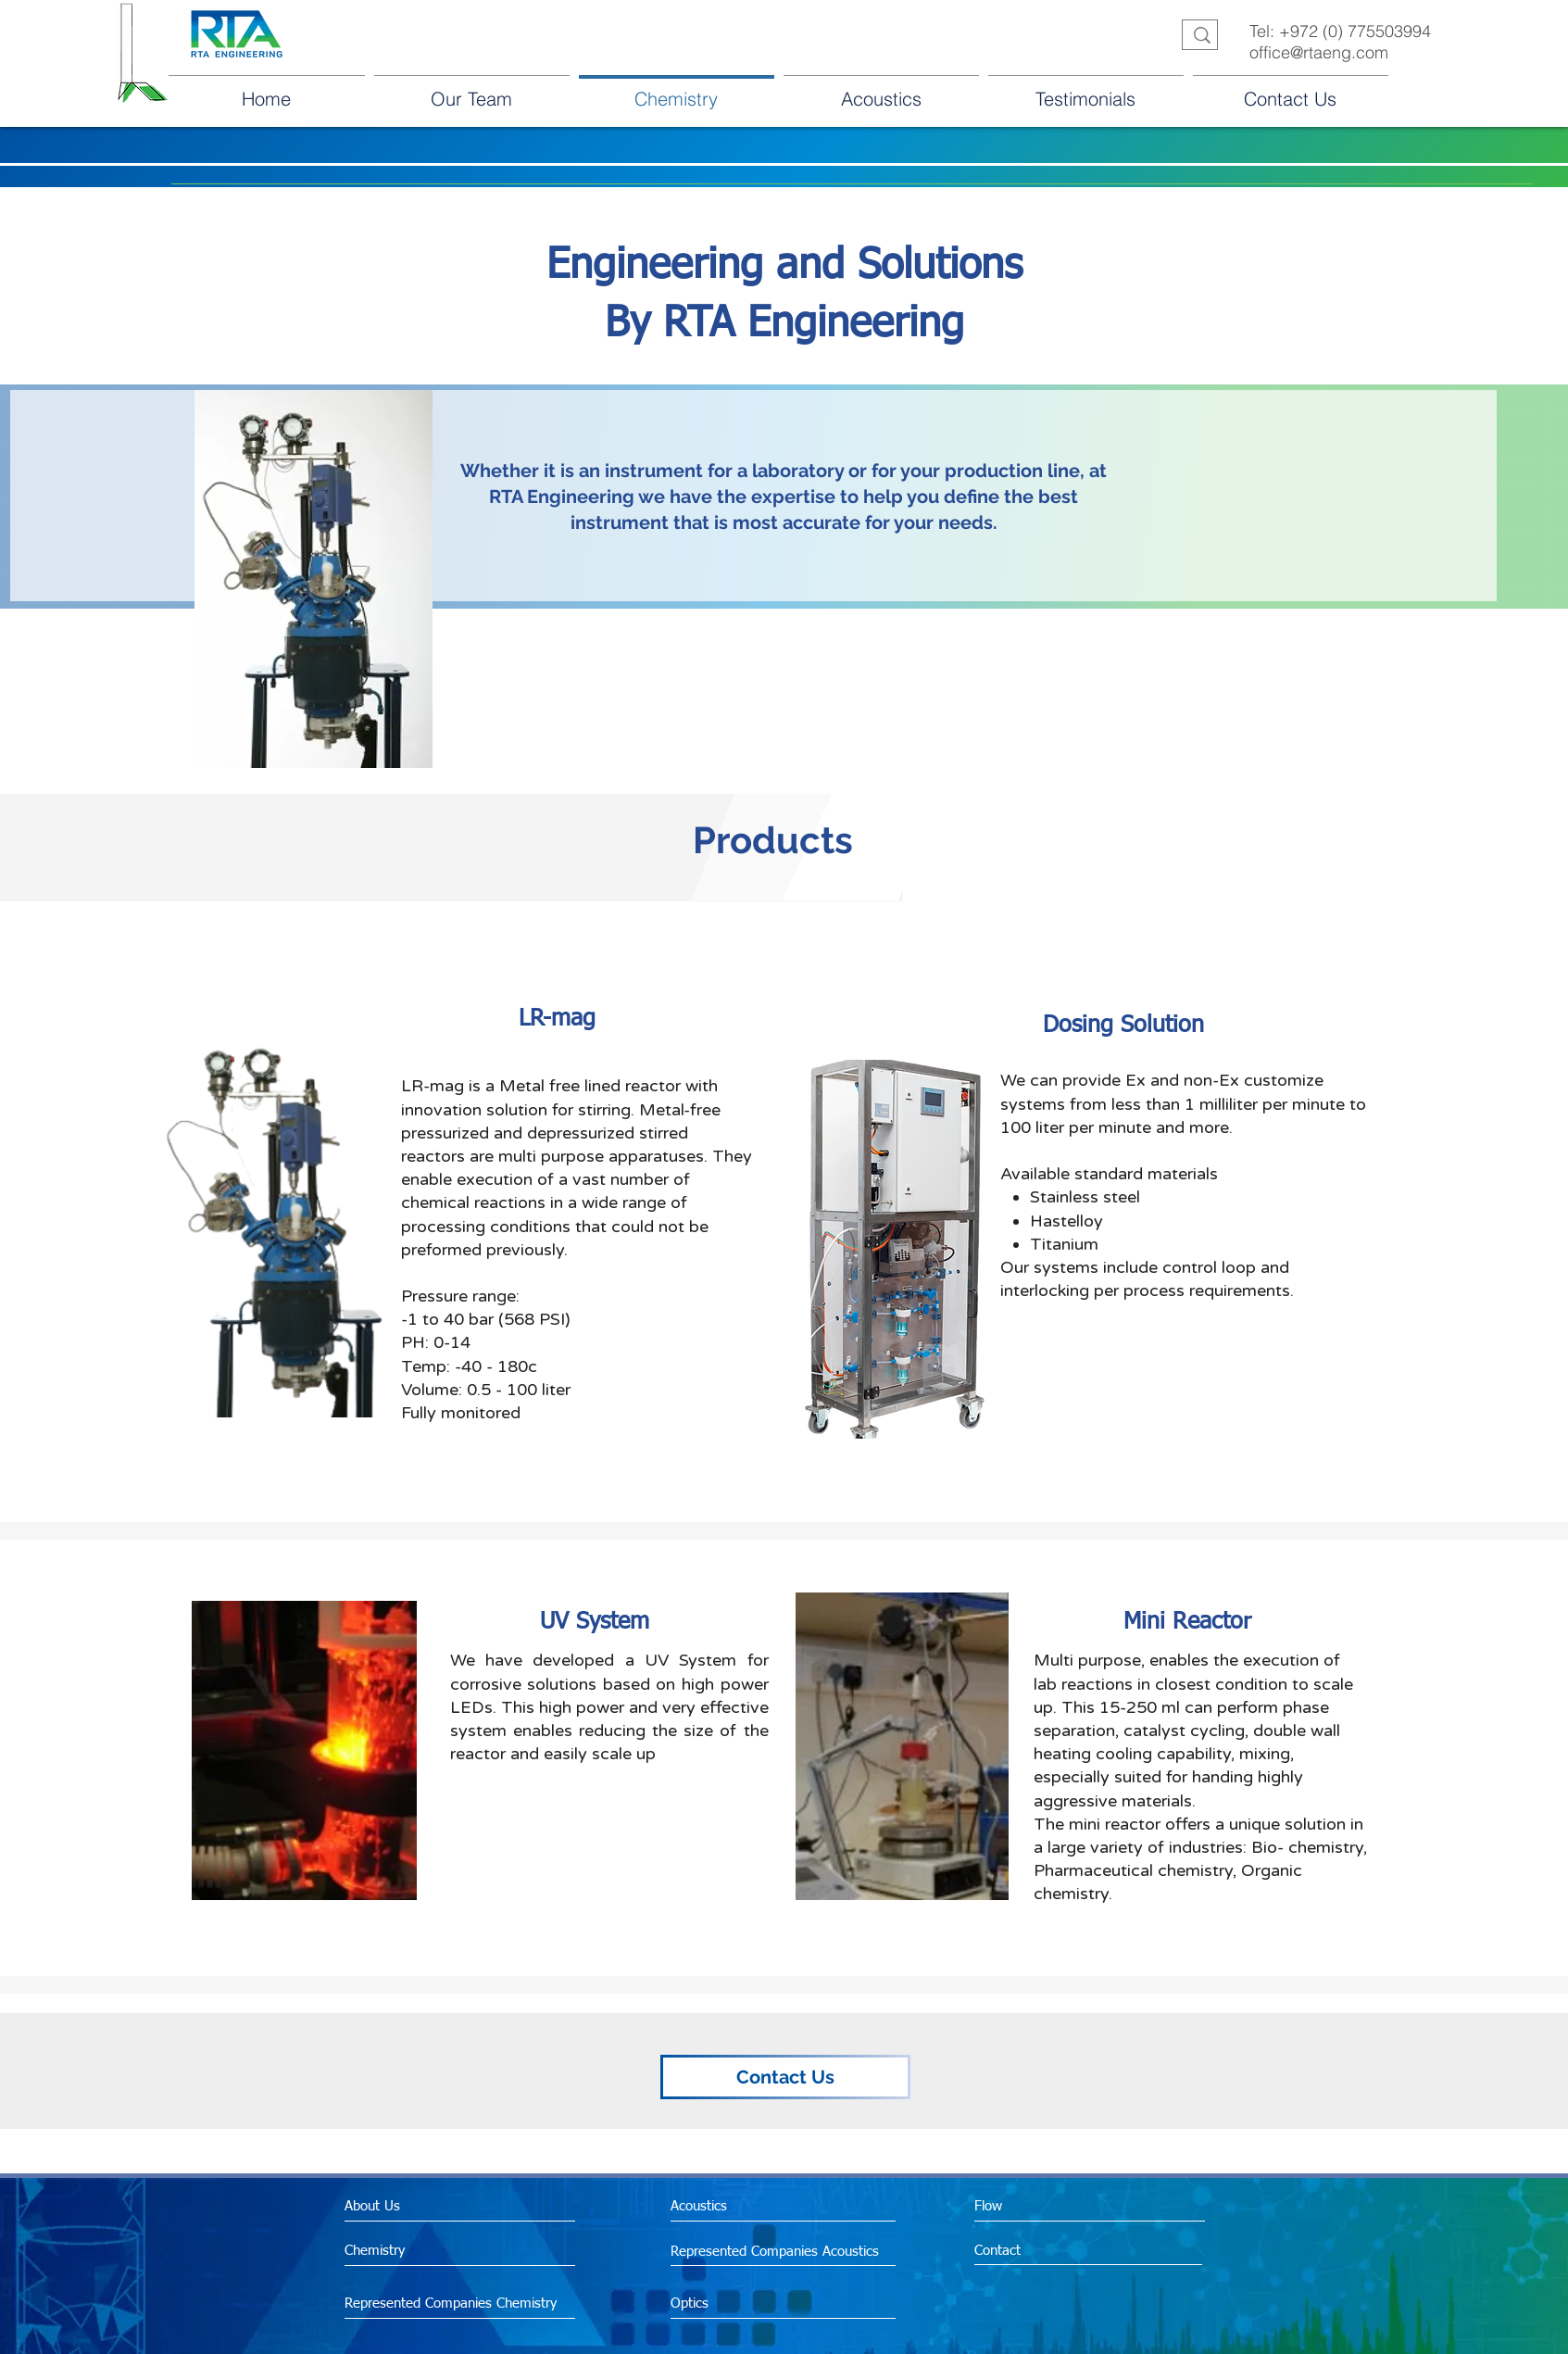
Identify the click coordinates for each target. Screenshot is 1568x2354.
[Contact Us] (785, 2077)
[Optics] (740, 2303)
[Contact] (1053, 2250)
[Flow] (1053, 2206)
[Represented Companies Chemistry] (456, 2303)
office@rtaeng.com (1318, 52)
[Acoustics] (750, 2206)
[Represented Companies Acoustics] (779, 2251)
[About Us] (422, 2205)
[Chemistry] (442, 2250)
